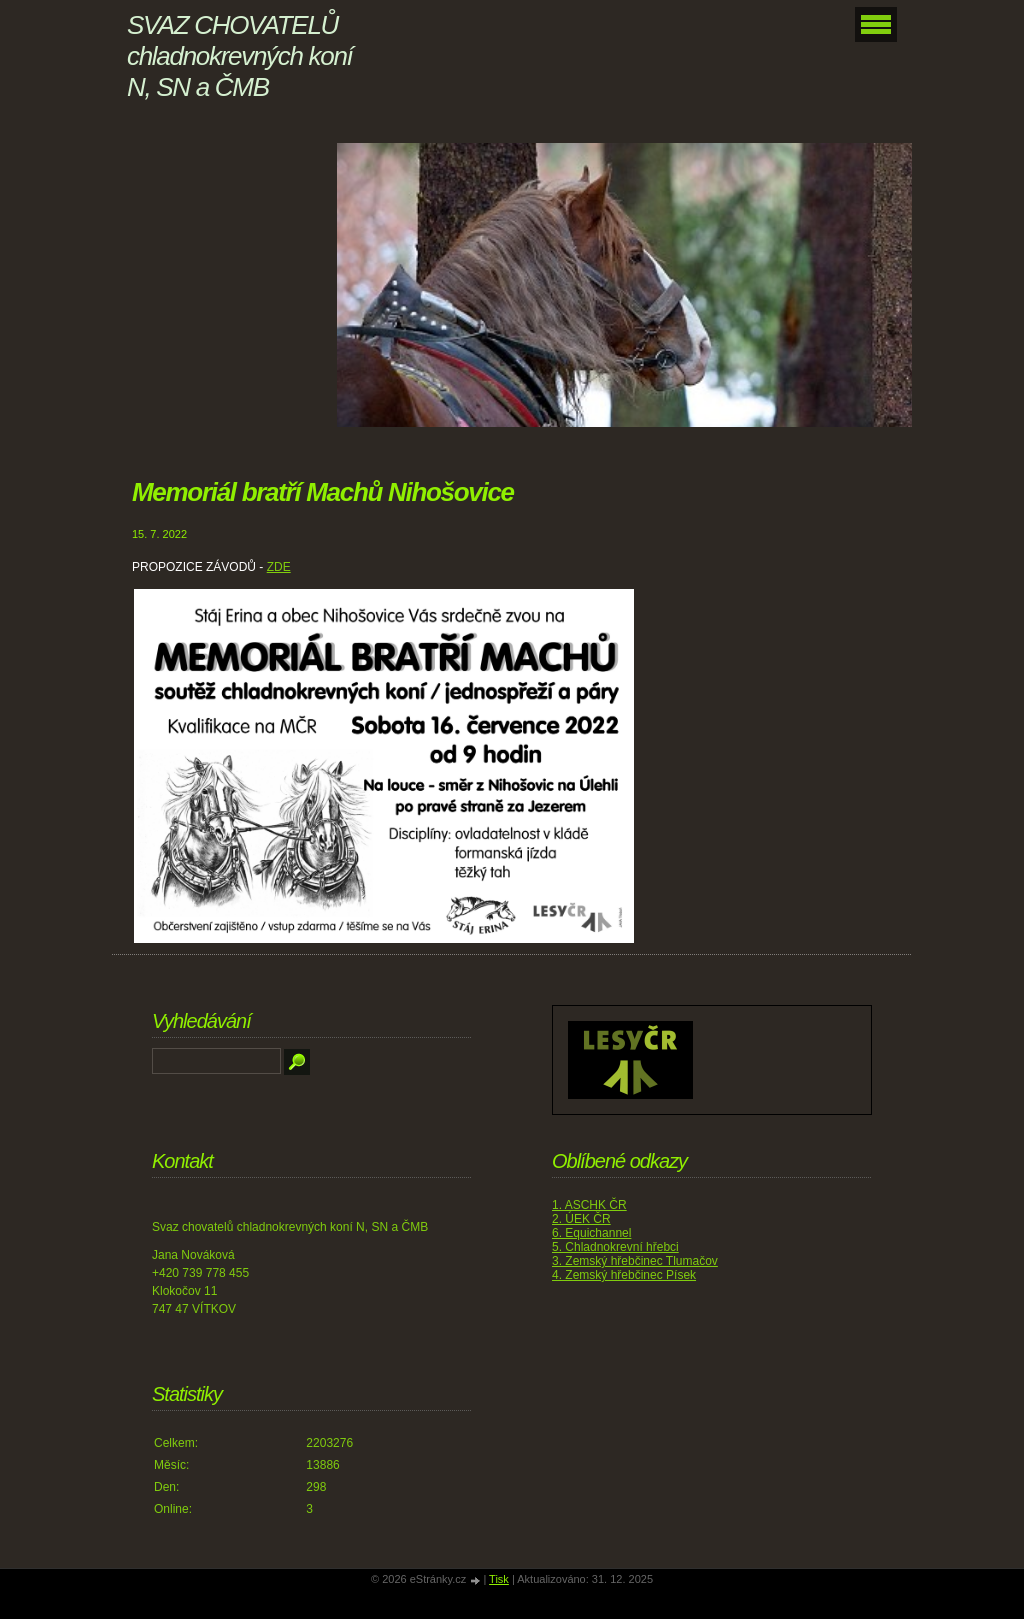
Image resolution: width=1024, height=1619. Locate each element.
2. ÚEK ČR (581, 1219)
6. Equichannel (591, 1233)
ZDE (279, 567)
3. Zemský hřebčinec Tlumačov (635, 1261)
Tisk (499, 1579)
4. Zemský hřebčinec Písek (624, 1275)
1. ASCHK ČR (589, 1205)
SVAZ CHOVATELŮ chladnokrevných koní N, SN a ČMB (239, 56)
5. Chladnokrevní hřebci (615, 1247)
